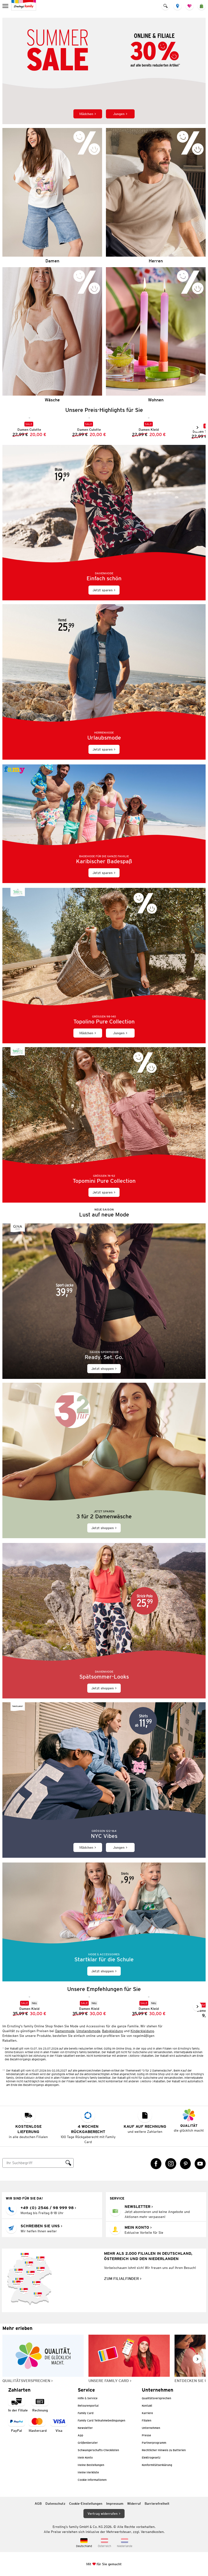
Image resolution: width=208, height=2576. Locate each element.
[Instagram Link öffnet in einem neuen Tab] (170, 2163)
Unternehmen (151, 2428)
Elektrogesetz (151, 2457)
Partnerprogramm (154, 2442)
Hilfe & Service (88, 2398)
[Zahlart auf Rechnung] (40, 2404)
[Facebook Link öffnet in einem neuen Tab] (156, 2163)
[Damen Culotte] (86, 427)
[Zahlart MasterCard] (38, 2425)
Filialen (146, 2420)
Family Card (85, 2413)
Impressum (114, 2503)
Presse (146, 2435)
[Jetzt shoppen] (52, 334)
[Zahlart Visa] (58, 2425)
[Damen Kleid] (146, 427)
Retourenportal (88, 2405)
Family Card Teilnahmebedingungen (101, 2420)
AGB (38, 2503)
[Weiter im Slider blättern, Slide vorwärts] (197, 427)
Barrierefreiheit (157, 2503)
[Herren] (156, 195)
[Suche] (33, 2162)
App (80, 2435)
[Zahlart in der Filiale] (18, 2404)
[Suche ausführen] (68, 2163)
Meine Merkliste (88, 2472)
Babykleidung (112, 2031)
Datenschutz (55, 2503)
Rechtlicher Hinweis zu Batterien (164, 2450)
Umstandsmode (88, 2031)
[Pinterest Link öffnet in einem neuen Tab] (185, 2163)
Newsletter (85, 2428)
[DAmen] (52, 195)
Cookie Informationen (92, 2480)
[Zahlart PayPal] (16, 2425)
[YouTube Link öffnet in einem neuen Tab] (200, 2163)
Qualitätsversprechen (156, 2398)
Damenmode (65, 2031)
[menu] (5, 6)
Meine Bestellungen (91, 2465)
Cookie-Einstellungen (85, 2503)
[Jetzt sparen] (104, 522)
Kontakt (147, 2405)
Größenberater (88, 2442)
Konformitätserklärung (157, 2465)
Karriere (147, 2413)
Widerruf (134, 2503)
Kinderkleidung (142, 2031)
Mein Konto (85, 2457)
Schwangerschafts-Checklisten (98, 2450)
